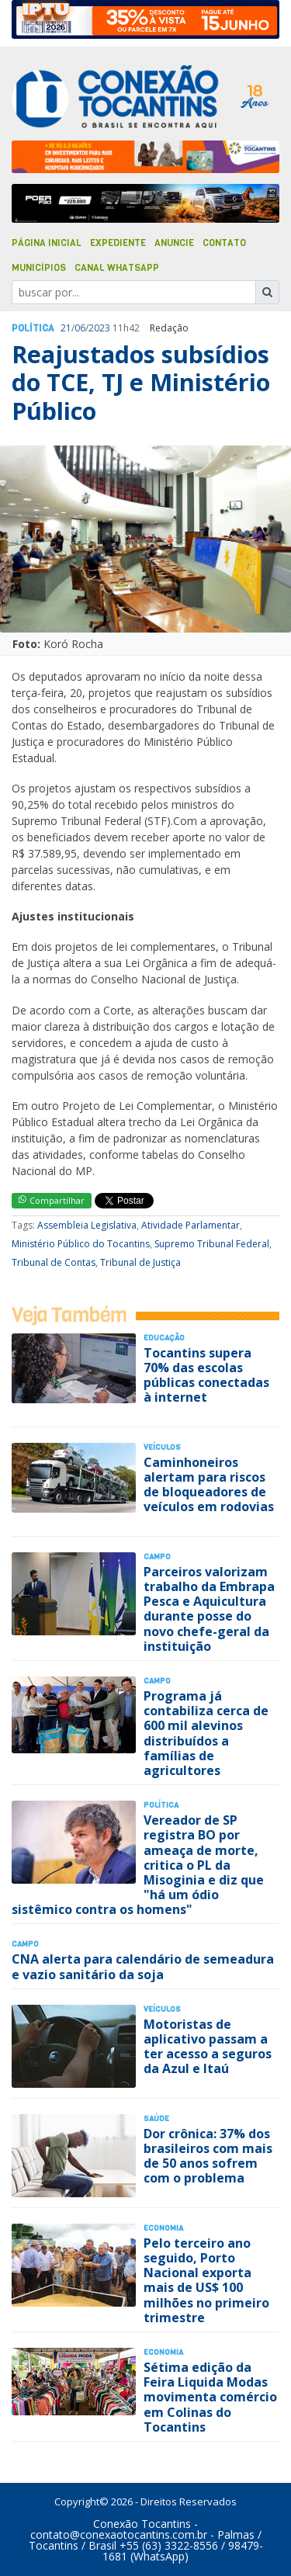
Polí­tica (33, 328)
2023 (99, 328)
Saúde (156, 2118)
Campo (157, 1556)
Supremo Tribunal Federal (211, 1243)
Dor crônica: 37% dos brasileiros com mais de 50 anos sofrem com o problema (208, 2156)
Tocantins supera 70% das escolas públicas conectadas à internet (206, 1375)
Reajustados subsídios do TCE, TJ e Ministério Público (141, 382)
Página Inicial (46, 243)
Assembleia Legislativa (87, 1225)
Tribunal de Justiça (140, 1262)
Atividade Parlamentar (190, 1225)
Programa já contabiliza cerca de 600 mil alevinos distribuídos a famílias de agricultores (206, 1733)
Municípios (39, 268)
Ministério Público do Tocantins (81, 1243)
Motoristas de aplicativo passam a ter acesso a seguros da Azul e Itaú (208, 2047)
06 (79, 328)
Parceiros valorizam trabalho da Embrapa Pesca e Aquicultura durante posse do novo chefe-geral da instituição (209, 1609)
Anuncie (174, 243)
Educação (164, 1338)
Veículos (162, 1447)
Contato (224, 243)
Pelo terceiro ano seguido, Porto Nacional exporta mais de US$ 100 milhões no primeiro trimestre (206, 2280)
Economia (163, 2228)
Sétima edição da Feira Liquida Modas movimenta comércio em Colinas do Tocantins (210, 2397)
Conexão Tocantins (142, 2523)
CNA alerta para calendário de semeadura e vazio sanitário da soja (143, 1966)
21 (66, 328)
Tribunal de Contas (53, 1262)
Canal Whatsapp (116, 268)
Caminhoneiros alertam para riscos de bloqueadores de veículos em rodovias (209, 1485)
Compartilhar (52, 1200)
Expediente (118, 243)
